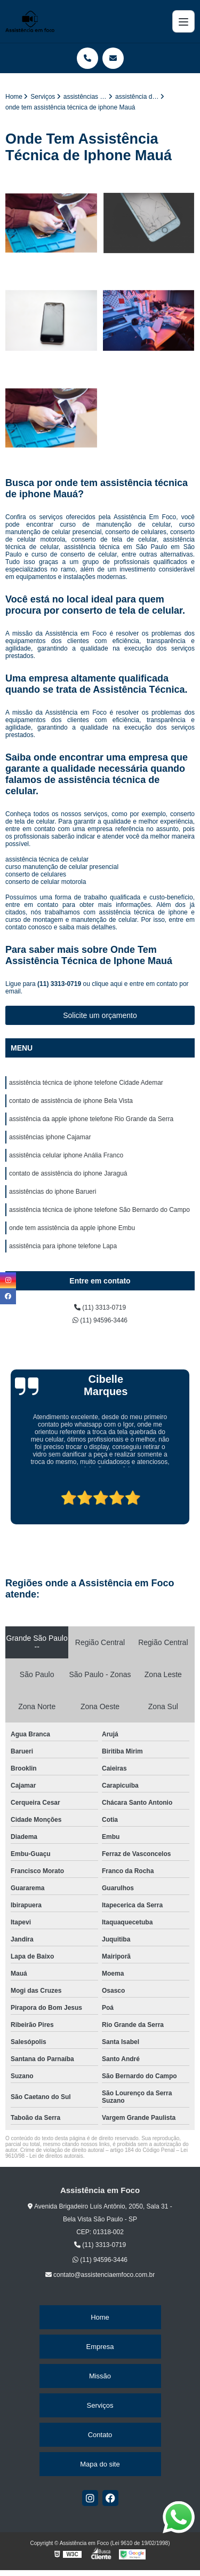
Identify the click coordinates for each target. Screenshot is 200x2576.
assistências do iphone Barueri (52, 1191)
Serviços (100, 2405)
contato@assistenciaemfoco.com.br (100, 2275)
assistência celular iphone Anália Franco (66, 1155)
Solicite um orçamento (100, 1015)
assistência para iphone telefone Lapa (63, 1246)
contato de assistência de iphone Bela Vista (71, 1101)
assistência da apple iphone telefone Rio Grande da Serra (91, 1119)
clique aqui (107, 984)
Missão (100, 2376)
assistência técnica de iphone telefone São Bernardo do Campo (99, 1209)
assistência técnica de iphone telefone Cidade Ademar (86, 1082)
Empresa (100, 2347)
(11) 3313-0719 (60, 984)
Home (100, 2317)
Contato (100, 2435)
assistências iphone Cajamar (50, 1137)
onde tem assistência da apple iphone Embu (72, 1228)
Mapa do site (99, 2464)
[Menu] (183, 21)
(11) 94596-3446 (100, 1320)
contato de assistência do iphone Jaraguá (68, 1173)
